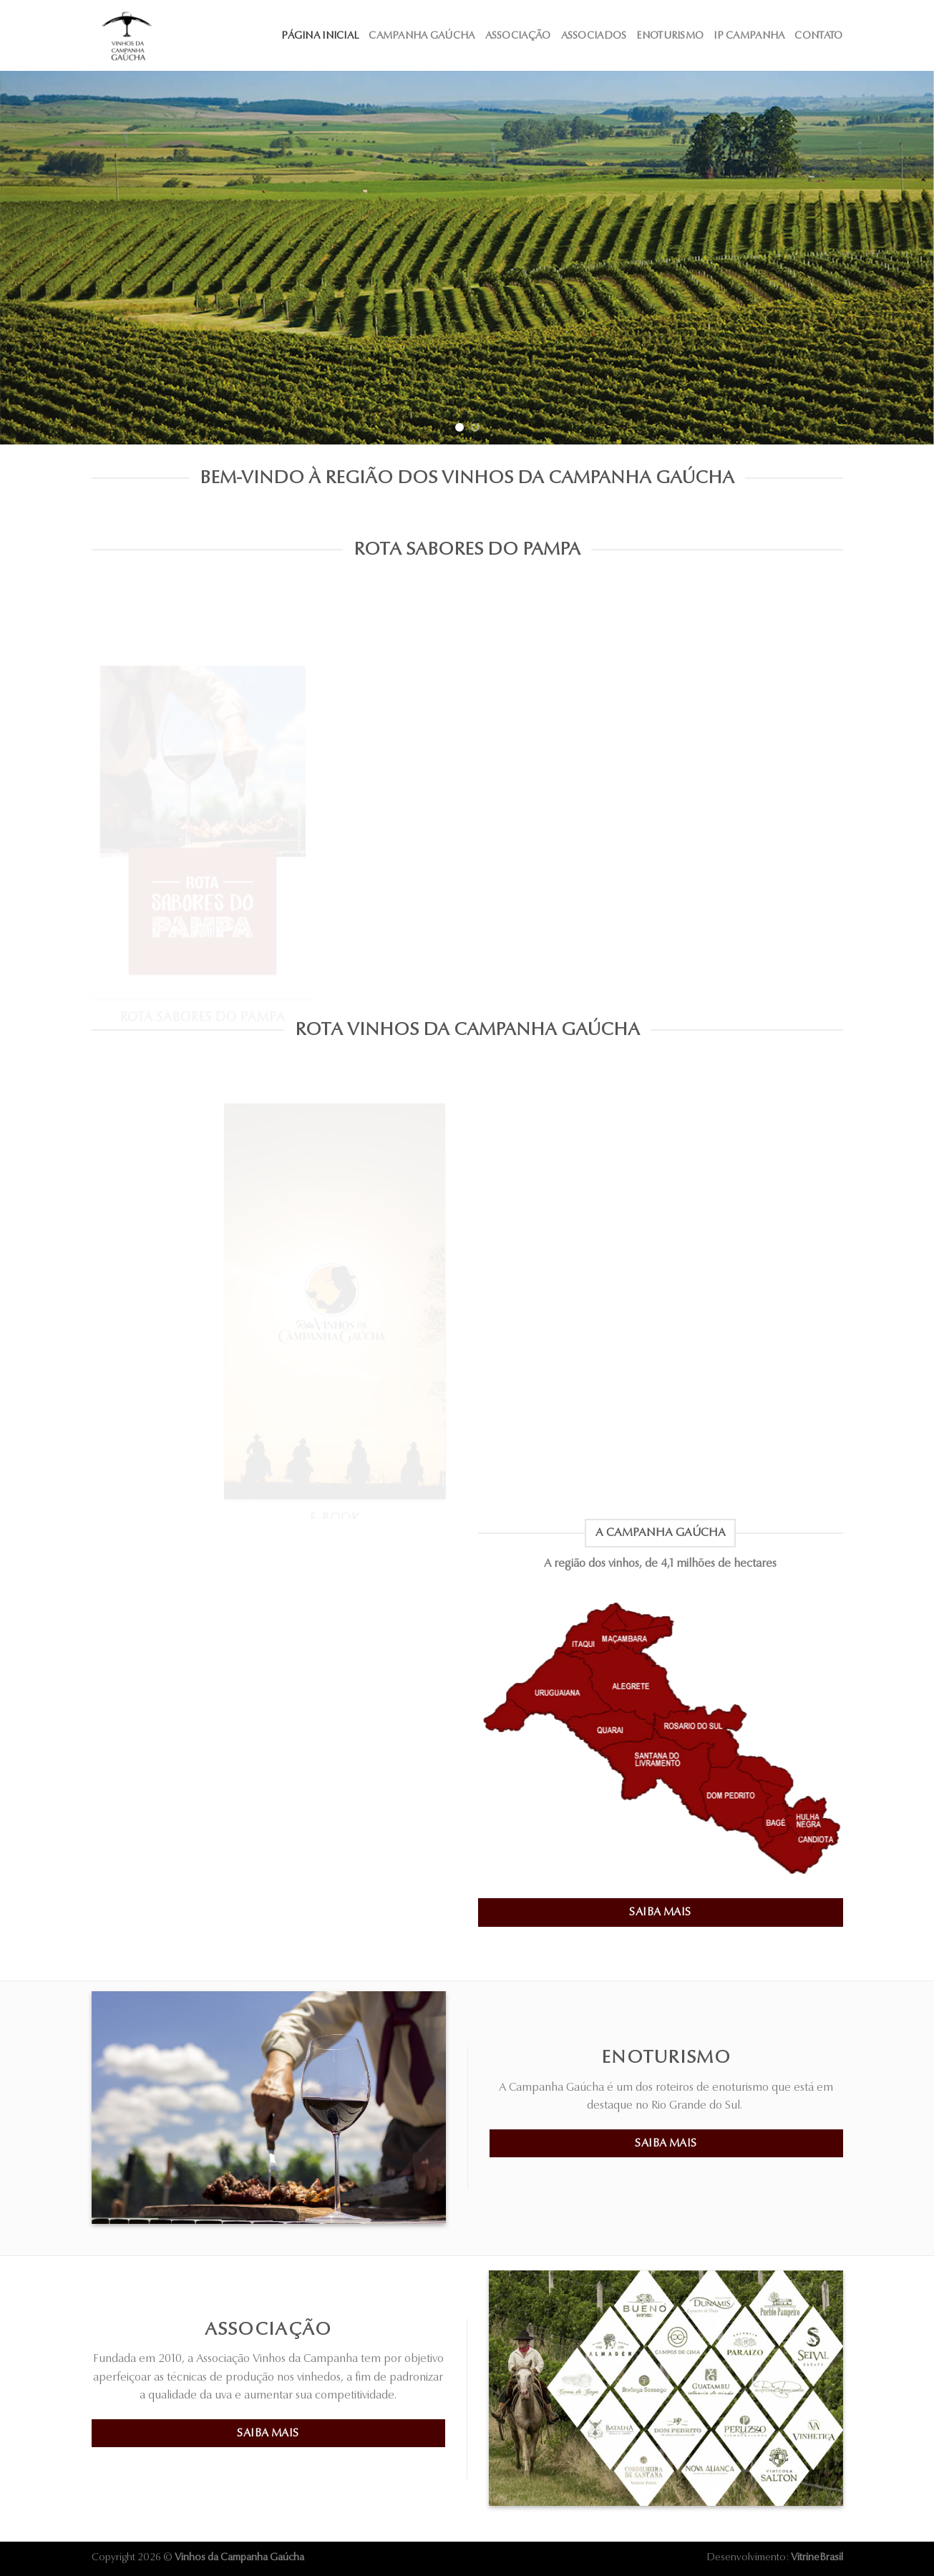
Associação (518, 35)
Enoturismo (670, 35)
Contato (818, 35)
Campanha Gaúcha (422, 35)
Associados (594, 35)
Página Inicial (320, 35)
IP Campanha (749, 35)
